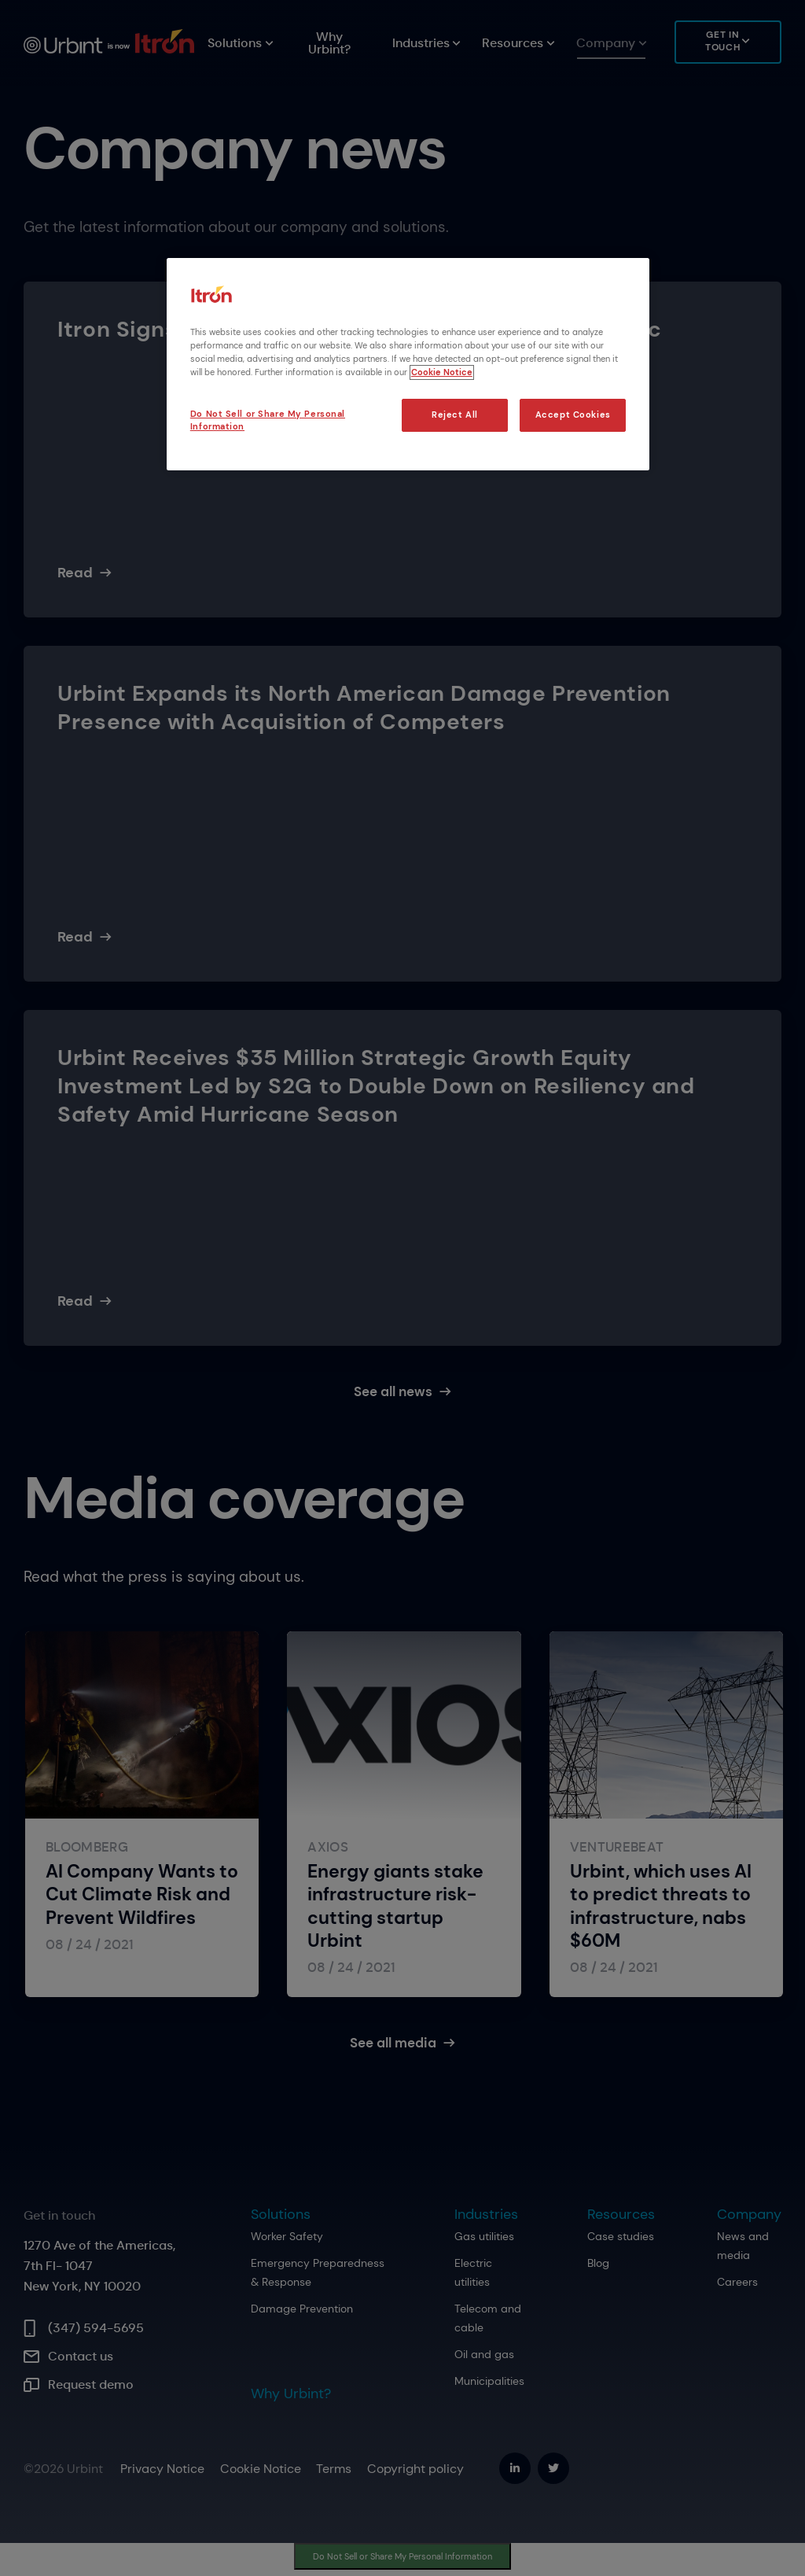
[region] (408, 364)
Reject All (455, 415)
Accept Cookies (573, 415)
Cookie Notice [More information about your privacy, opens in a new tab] (441, 372)
